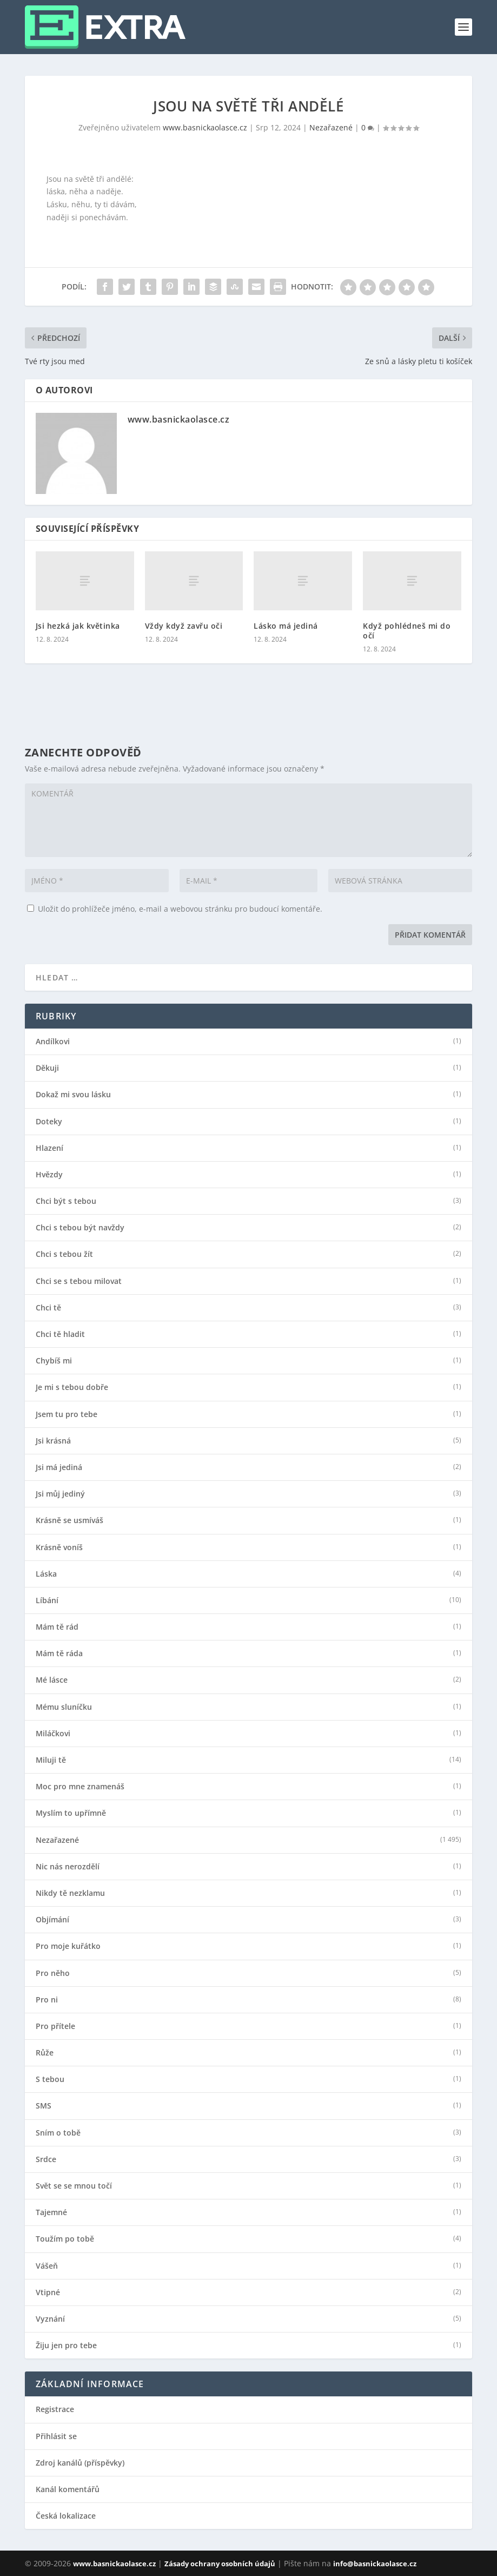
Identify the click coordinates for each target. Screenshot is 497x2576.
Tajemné (51, 2212)
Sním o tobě (58, 2133)
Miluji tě (51, 1760)
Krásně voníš (59, 1547)
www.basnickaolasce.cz (205, 127)
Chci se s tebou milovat (79, 1281)
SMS (43, 2106)
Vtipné (48, 2292)
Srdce (46, 2159)
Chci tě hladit (60, 1334)
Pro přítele (55, 2026)
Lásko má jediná (286, 626)
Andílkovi (53, 1041)
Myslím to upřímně (71, 1813)
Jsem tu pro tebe (66, 1414)
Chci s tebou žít (64, 1254)
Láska (46, 1574)
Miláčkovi (53, 1733)
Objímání (52, 1920)
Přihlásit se (56, 2436)
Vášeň (47, 2266)
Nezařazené (331, 127)
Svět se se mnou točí (74, 2186)
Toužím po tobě (65, 2239)
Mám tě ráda (59, 1653)
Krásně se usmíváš (69, 1520)
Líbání (47, 1600)
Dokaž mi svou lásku (73, 1094)
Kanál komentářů (68, 2489)
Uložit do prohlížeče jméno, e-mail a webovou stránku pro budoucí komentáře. (180, 909)
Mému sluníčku (64, 1707)
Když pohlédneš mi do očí (406, 631)
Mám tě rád (57, 1627)
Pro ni (47, 2000)
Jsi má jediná (59, 1467)
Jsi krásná (53, 1441)
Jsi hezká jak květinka (78, 626)
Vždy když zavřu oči (184, 626)
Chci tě (48, 1308)
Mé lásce (52, 1680)
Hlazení (49, 1148)
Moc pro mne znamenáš (80, 1786)
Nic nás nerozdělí (68, 1867)
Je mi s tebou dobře (72, 1387)
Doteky (49, 1121)
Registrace (55, 2409)
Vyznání (50, 2319)
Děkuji (47, 1068)
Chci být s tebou (66, 1201)
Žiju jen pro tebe (66, 2345)
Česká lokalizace (66, 2516)
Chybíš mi (54, 1361)
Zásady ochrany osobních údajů (219, 2563)
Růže (45, 2053)
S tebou (50, 2079)
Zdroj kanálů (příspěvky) (80, 2463)
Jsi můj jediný (60, 1494)
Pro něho (53, 1973)
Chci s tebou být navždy (80, 1228)
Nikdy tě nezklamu (70, 1893)
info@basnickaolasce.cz (374, 2563)
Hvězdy (49, 1175)
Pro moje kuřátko (68, 1946)
